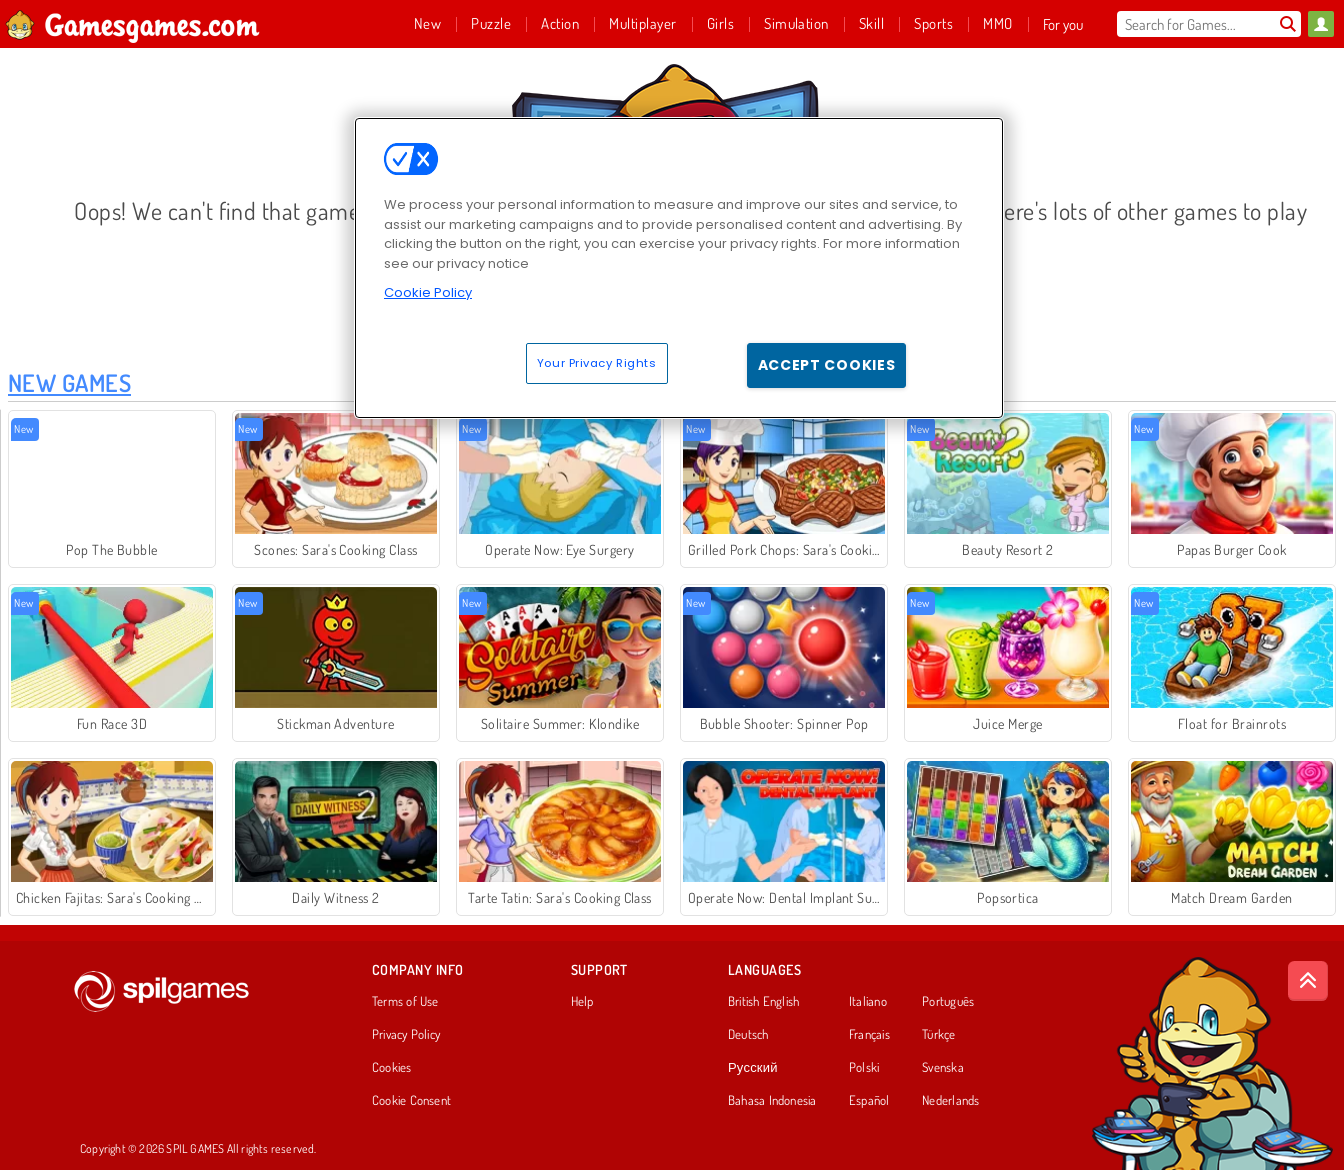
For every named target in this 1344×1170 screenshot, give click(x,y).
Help (582, 1002)
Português (948, 1002)
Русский (753, 1068)
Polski (864, 1068)
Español (869, 1101)
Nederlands (950, 1101)
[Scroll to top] (1308, 981)
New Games (69, 382)
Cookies (392, 1068)
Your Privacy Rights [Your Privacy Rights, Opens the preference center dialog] (597, 363)
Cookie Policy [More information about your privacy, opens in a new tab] (428, 292)
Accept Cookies (827, 365)
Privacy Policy (406, 1035)
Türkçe (938, 1035)
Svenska (943, 1068)
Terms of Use (405, 1002)
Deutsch (748, 1035)
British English (763, 1002)
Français (869, 1035)
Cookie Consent (411, 1101)
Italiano (868, 1002)
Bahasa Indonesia (772, 1101)
